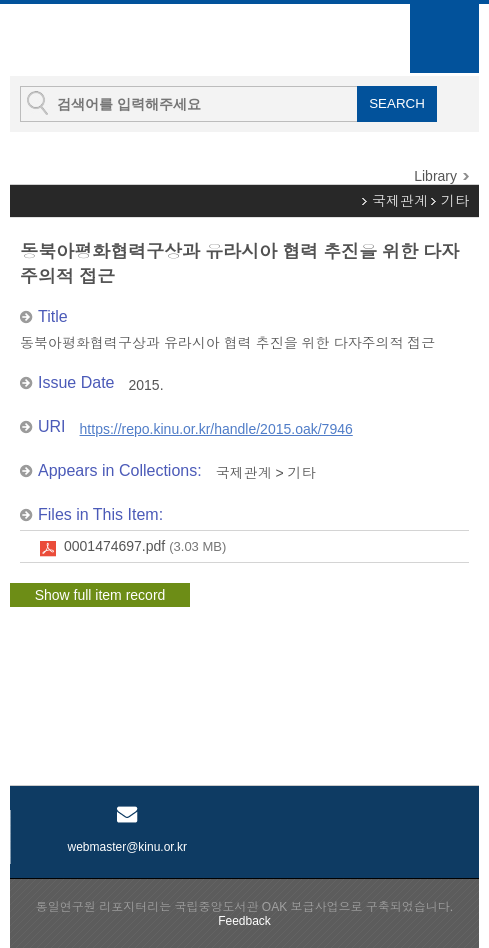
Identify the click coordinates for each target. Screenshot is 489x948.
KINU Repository (119, 41)
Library (435, 176)
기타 (455, 201)
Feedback (244, 921)
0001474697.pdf (145, 547)
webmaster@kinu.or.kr (127, 847)
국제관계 (400, 201)
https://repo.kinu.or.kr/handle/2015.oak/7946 (216, 429)
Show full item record (100, 595)
